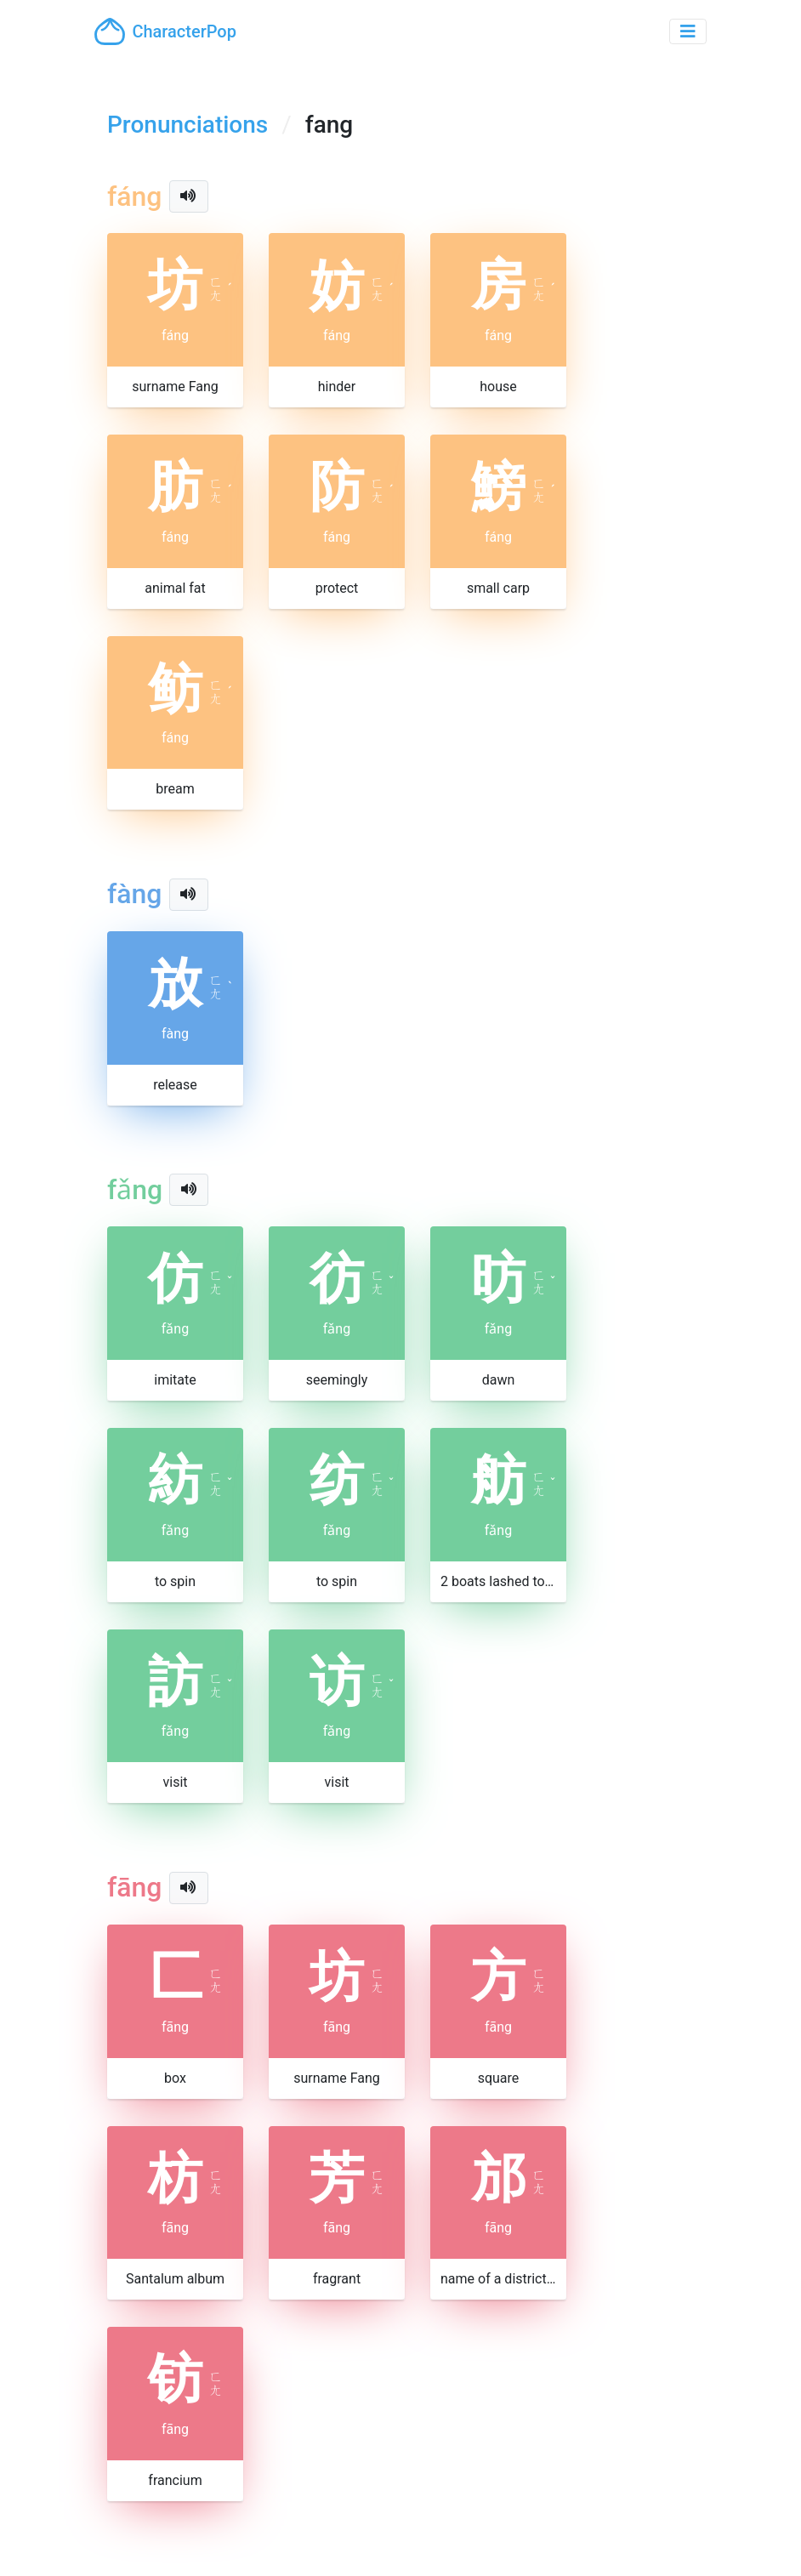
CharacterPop (165, 31)
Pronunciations (187, 125)
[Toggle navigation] (688, 31)
